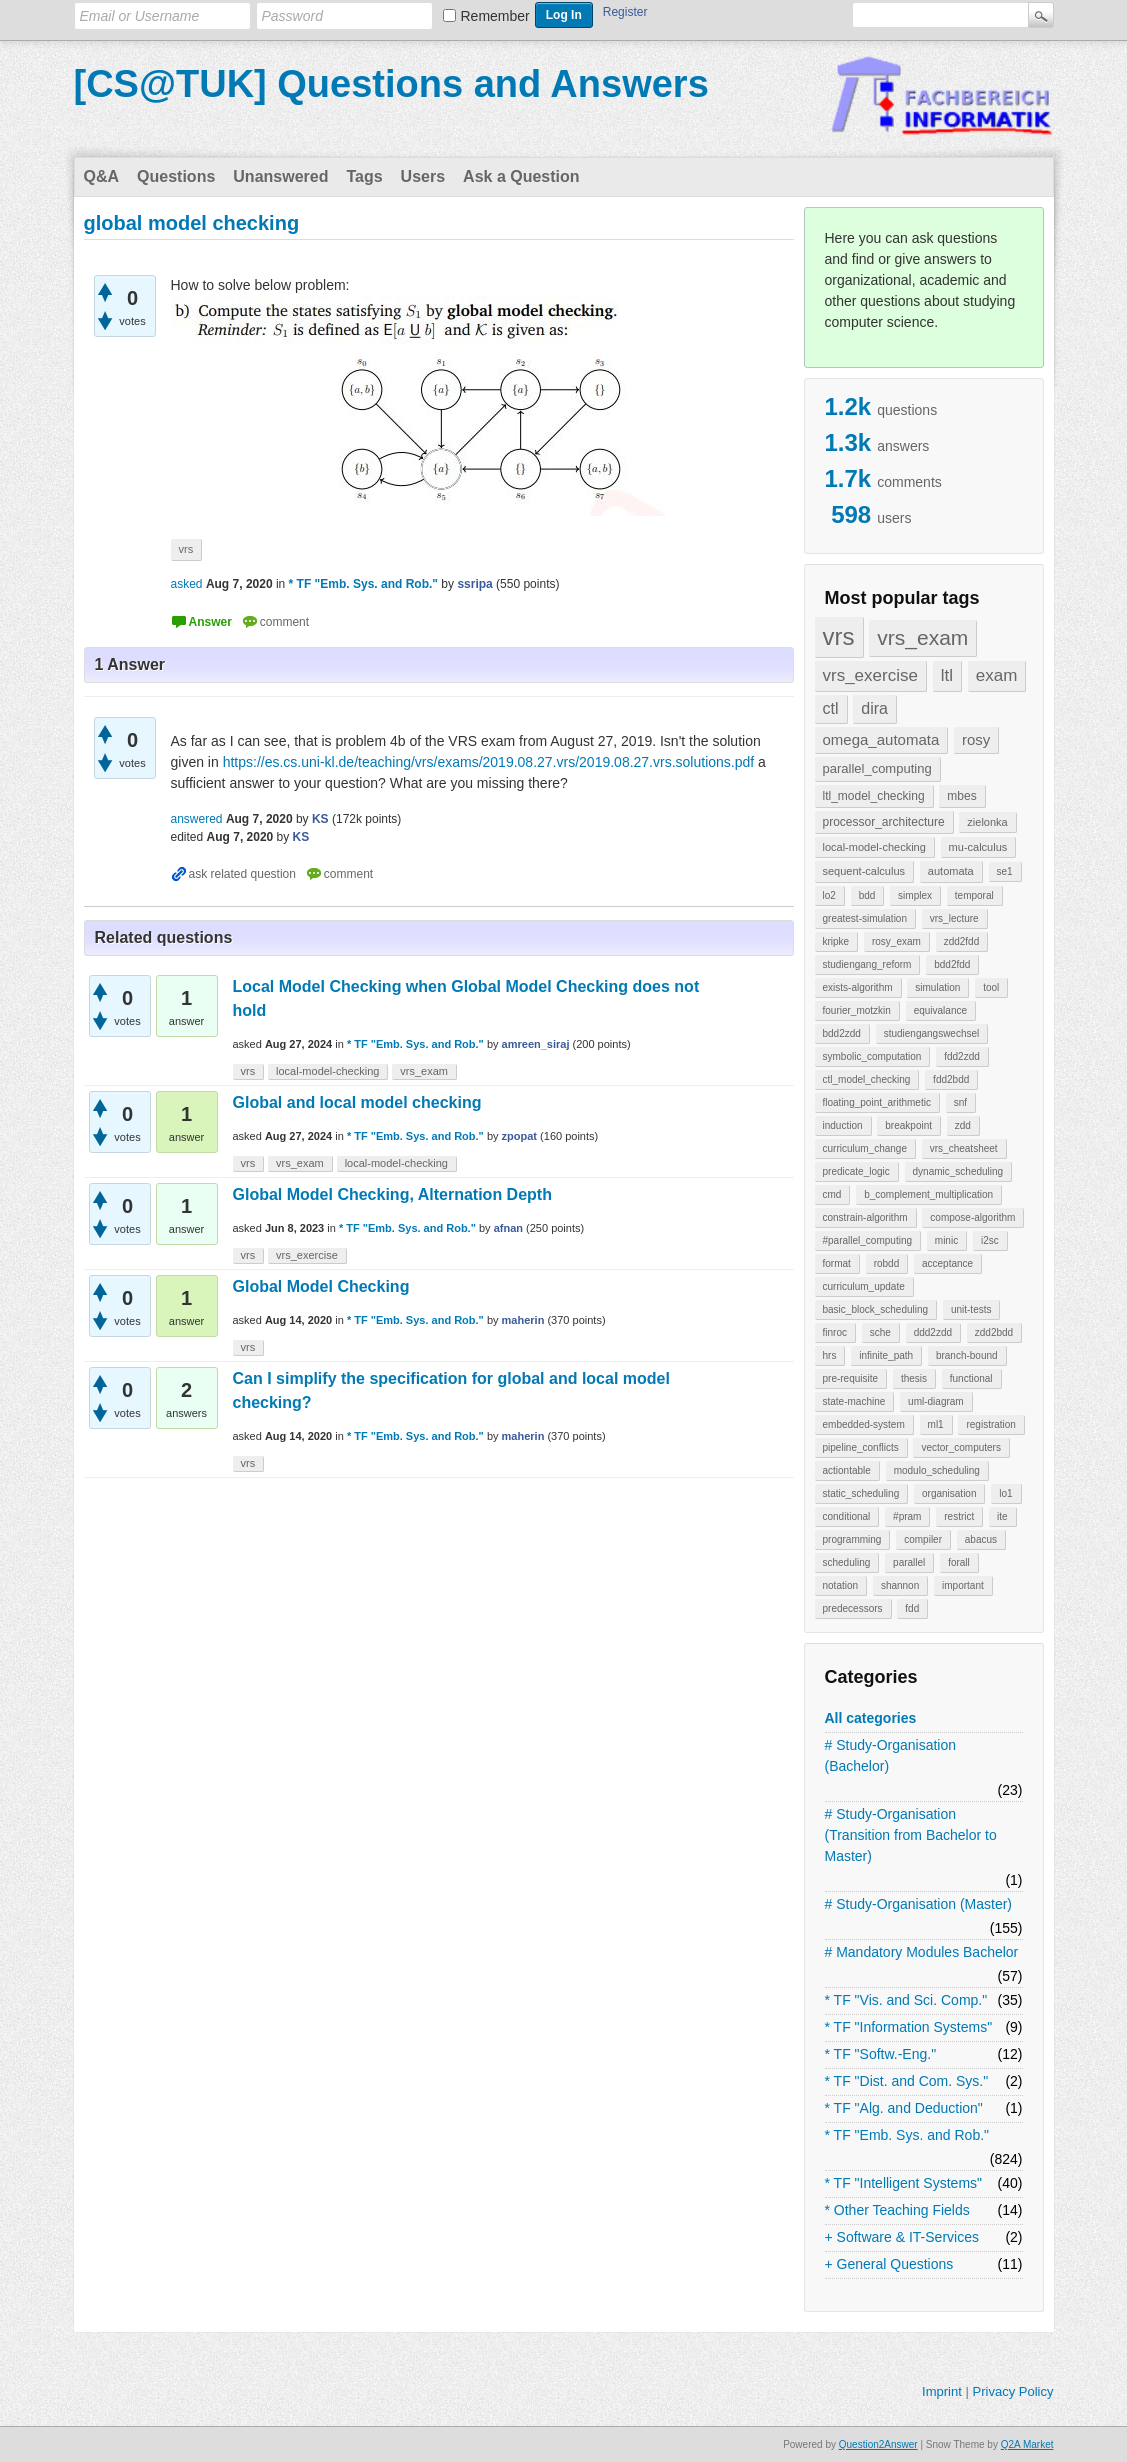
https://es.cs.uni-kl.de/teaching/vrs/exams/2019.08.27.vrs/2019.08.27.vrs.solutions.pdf (489, 762)
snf (960, 1102)
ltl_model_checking (874, 796)
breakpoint (908, 1125)
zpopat (519, 1136)
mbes (961, 796)
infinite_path (886, 1355)
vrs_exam (922, 637)
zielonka (987, 822)
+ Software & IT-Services (902, 2237)
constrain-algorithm (865, 1217)
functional (971, 1378)
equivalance (940, 1010)
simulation (937, 987)
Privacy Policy (1012, 2391)
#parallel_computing (868, 1240)
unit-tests (971, 1309)
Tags (364, 176)
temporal (974, 895)
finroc (835, 1332)
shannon (900, 1585)
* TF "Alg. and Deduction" (904, 2108)
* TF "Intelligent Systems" (904, 2183)
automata (951, 871)
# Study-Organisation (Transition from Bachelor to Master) (911, 1835)
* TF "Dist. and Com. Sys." (907, 2081)
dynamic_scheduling (958, 1171)
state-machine (854, 1401)
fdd (912, 1608)
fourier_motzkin (857, 1010)
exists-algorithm (858, 987)
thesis (914, 1378)
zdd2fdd (962, 941)
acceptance (947, 1263)
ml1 (936, 1424)
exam (997, 675)
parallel (909, 1562)
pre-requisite (851, 1378)
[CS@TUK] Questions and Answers (391, 84)
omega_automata (881, 739)
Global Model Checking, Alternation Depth (392, 1194)
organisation (949, 1493)
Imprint (942, 2391)
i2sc (990, 1240)
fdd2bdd (951, 1079)
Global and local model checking (357, 1102)
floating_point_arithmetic (877, 1102)
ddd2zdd (933, 1332)
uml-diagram (936, 1401)
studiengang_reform (867, 964)
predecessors (853, 1608)
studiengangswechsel (932, 1033)
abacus (981, 1539)
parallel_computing (877, 768)
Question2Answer (878, 2444)
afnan (508, 1228)
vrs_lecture (954, 918)
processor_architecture (884, 822)
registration (990, 1424)
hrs (830, 1355)
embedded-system (864, 1424)
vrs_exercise (870, 675)
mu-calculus (978, 847)
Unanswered (280, 176)
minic (946, 1240)
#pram (907, 1516)
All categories (871, 1718)
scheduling (847, 1562)
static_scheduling (861, 1493)
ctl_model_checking (867, 1079)
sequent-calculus (864, 871)
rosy (976, 739)
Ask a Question (521, 176)
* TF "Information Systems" (909, 2027)
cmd (832, 1194)
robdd (887, 1263)
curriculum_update (864, 1286)
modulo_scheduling (937, 1470)
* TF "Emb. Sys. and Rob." (907, 2135)
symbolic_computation (872, 1056)
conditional (847, 1516)
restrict (959, 1516)
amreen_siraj (536, 1044)
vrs (839, 636)
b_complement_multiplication (928, 1194)
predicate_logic (856, 1171)
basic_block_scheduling (876, 1309)
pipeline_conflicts (861, 1447)
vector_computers (960, 1447)
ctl (831, 708)
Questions (176, 176)
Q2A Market (1027, 2444)
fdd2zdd (962, 1056)
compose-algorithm (972, 1217)
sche (880, 1332)
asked (187, 584)
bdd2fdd (952, 964)
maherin (523, 1320)
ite (1002, 1516)
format (837, 1263)
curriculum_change (865, 1148)
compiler (923, 1539)
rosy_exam (896, 941)
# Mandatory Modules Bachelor (922, 1952)
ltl (947, 675)
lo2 (829, 895)
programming (852, 1539)
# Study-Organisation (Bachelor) (891, 1755)
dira (874, 708)
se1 (1005, 871)
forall (959, 1562)
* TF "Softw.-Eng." (881, 2054)
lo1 (1005, 1493)
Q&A (102, 176)
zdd (963, 1125)
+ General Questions (889, 2264)
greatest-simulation (865, 918)
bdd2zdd (842, 1033)
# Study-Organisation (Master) (919, 1904)
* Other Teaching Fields (897, 2210)
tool (991, 987)
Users (423, 176)
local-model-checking (874, 847)
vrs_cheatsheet (964, 1148)
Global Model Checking (321, 1286)
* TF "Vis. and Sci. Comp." (906, 2000)
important (963, 1585)
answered (197, 819)
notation (841, 1585)
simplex (915, 895)
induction (843, 1125)
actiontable (847, 1470)
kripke (836, 941)
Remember (495, 16)
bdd (867, 895)
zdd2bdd (994, 1332)
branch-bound (967, 1355)
